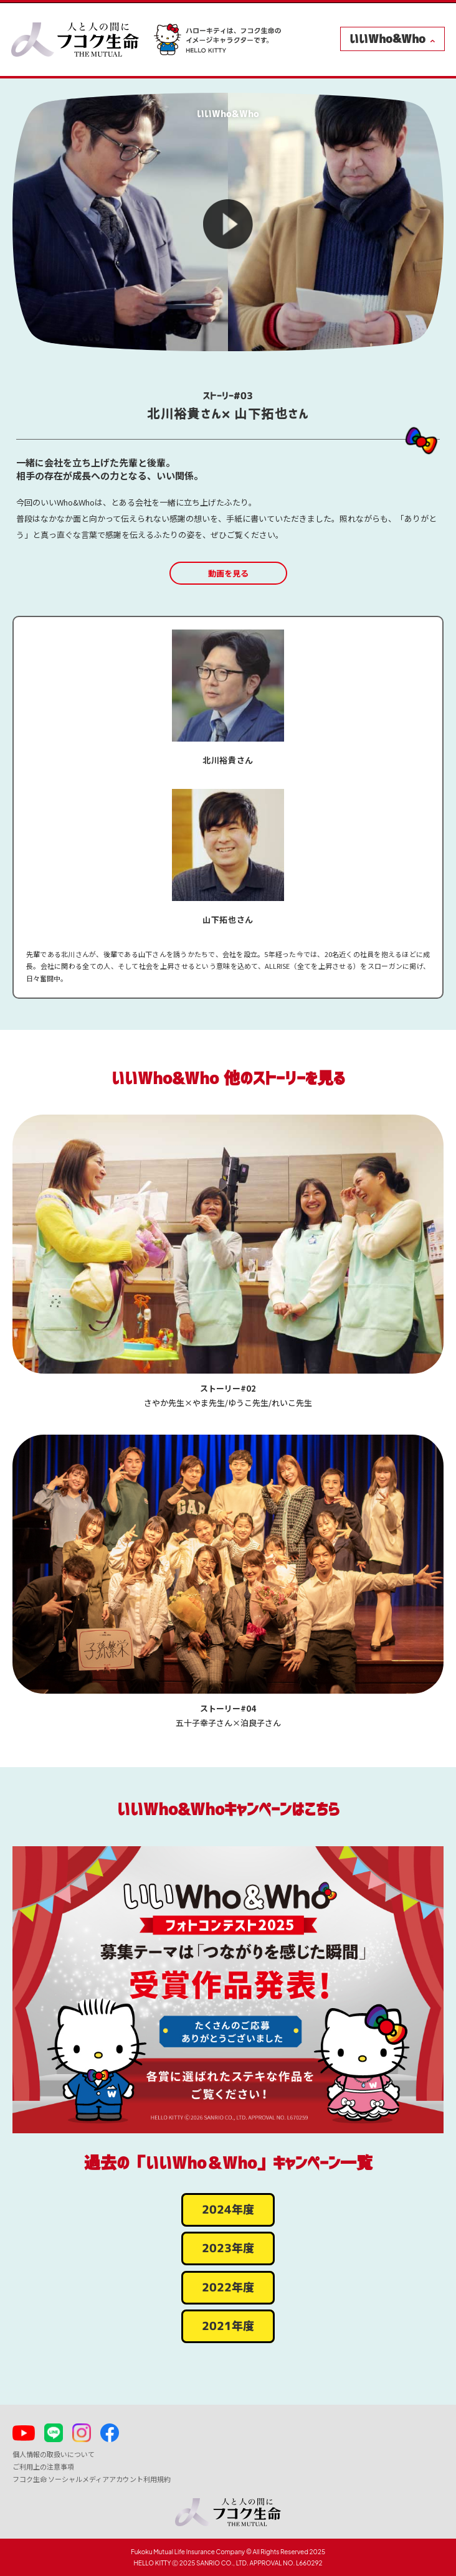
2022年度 (228, 2287)
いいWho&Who (387, 39)
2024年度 (228, 2209)
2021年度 (228, 2326)
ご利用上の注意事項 (43, 2466)
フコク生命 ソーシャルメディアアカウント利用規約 (91, 2479)
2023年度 (228, 2248)
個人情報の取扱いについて (53, 2454)
